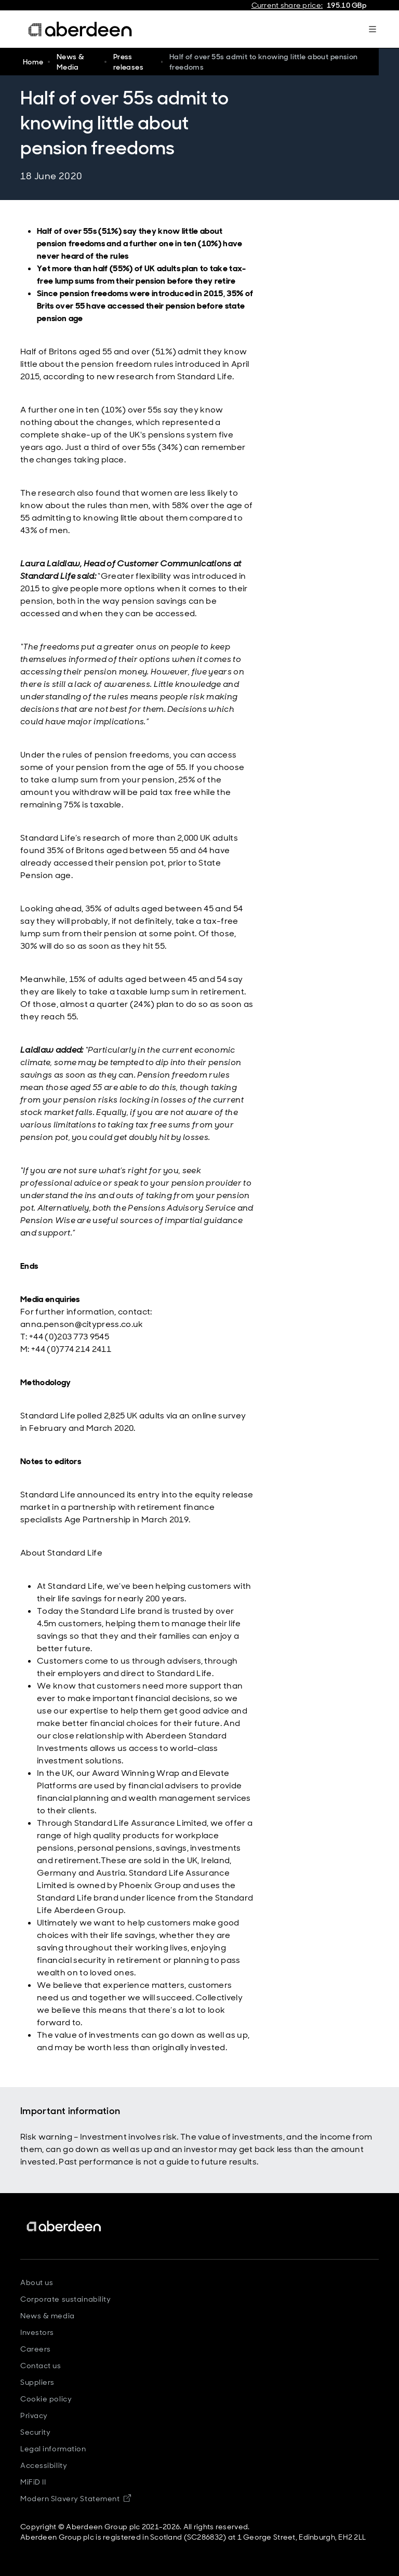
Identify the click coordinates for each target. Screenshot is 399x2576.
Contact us (40, 2365)
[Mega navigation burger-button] (372, 29)
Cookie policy (46, 2399)
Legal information (53, 2448)
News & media (47, 2315)
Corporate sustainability (65, 2299)
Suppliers (37, 2382)
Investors (37, 2332)
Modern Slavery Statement (75, 2498)
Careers (35, 2349)
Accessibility (43, 2465)
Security (35, 2432)
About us (36, 2282)
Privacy (34, 2415)
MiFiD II (33, 2482)
